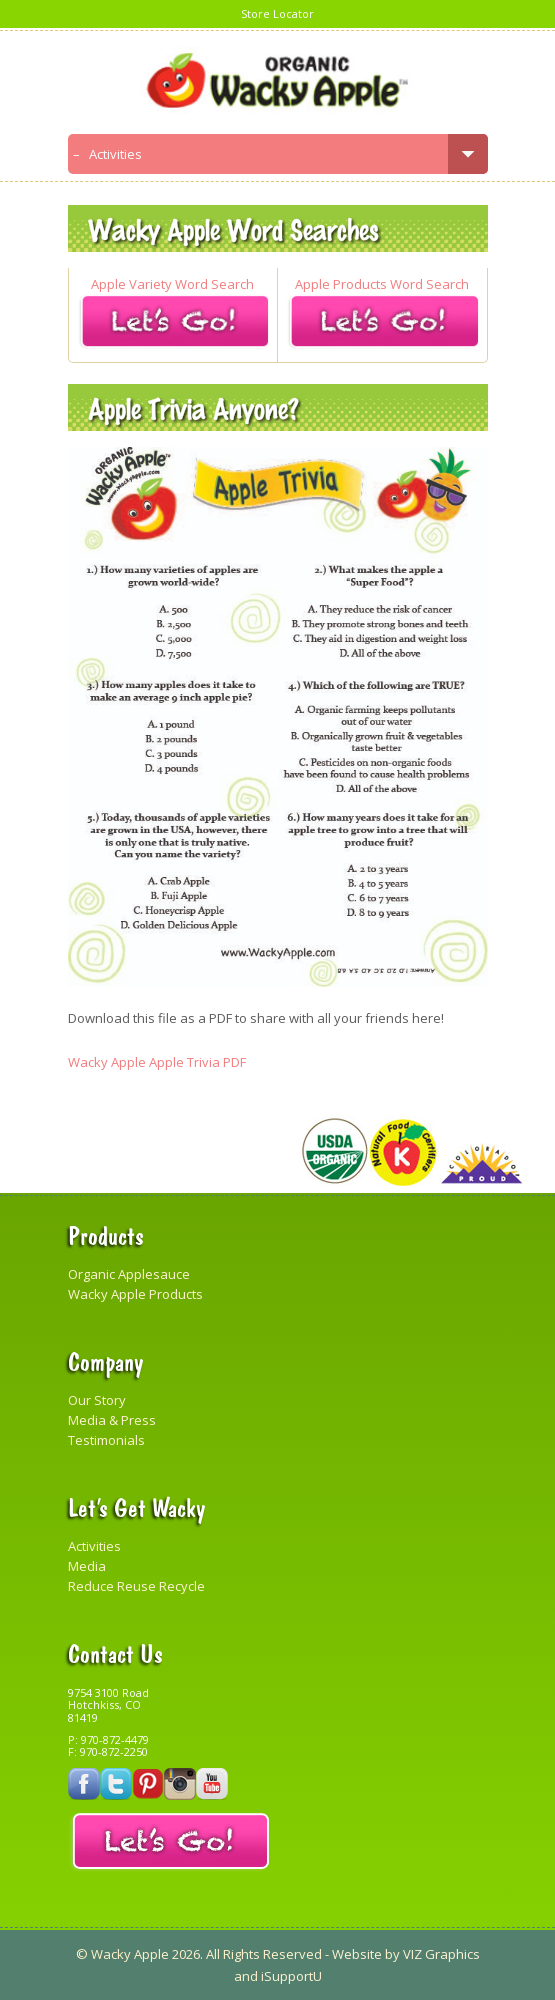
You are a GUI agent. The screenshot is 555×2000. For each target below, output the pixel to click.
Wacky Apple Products (135, 1294)
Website (357, 1954)
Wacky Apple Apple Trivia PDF (157, 1062)
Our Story (97, 1400)
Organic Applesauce (129, 1274)
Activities (94, 1546)
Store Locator (277, 13)
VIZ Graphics (440, 1954)
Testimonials (106, 1440)
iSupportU (291, 1976)
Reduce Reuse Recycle (136, 1586)
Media (87, 1566)
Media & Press (112, 1420)
